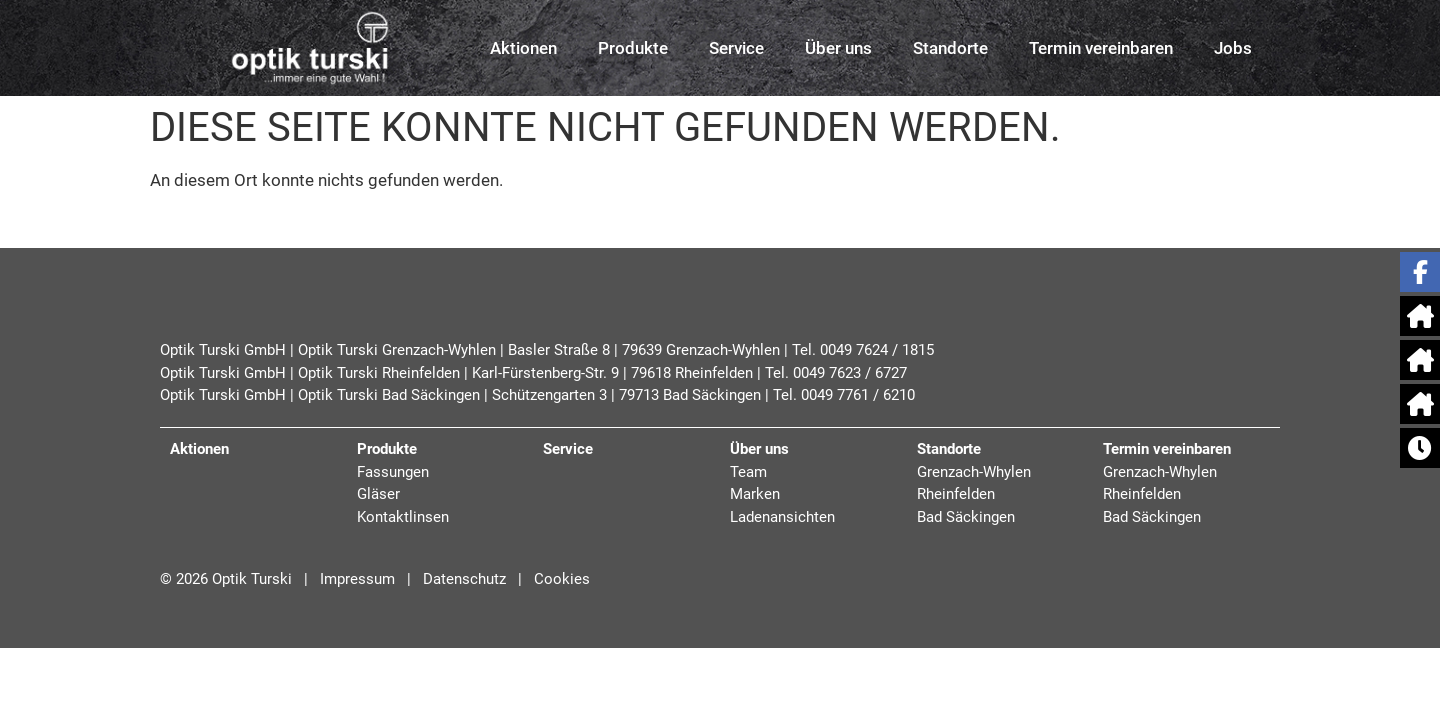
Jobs (1233, 48)
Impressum (355, 579)
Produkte (633, 48)
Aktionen (523, 48)
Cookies (562, 579)
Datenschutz (464, 579)
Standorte (950, 48)
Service (736, 48)
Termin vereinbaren (1101, 48)
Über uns (838, 48)
